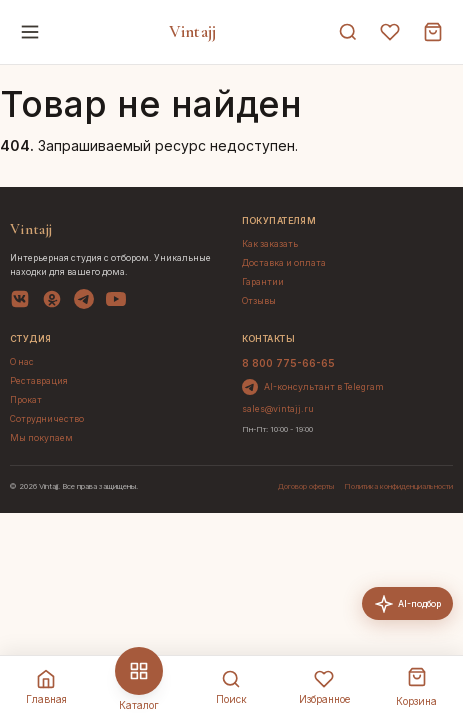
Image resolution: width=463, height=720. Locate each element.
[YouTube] (116, 302)
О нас (22, 362)
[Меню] (30, 32)
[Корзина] (433, 32)
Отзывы (259, 301)
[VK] (20, 302)
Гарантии (263, 282)
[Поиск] (348, 32)
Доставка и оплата (284, 263)
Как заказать (270, 244)
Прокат (26, 400)
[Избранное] (390, 32)
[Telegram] (84, 302)
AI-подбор (408, 604)
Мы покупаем (41, 438)
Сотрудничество (47, 419)
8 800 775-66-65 (288, 363)
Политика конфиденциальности (398, 486)
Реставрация (39, 381)
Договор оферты (306, 486)
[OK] (52, 302)
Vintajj (192, 31)
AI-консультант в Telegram (313, 387)
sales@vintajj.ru (278, 409)
